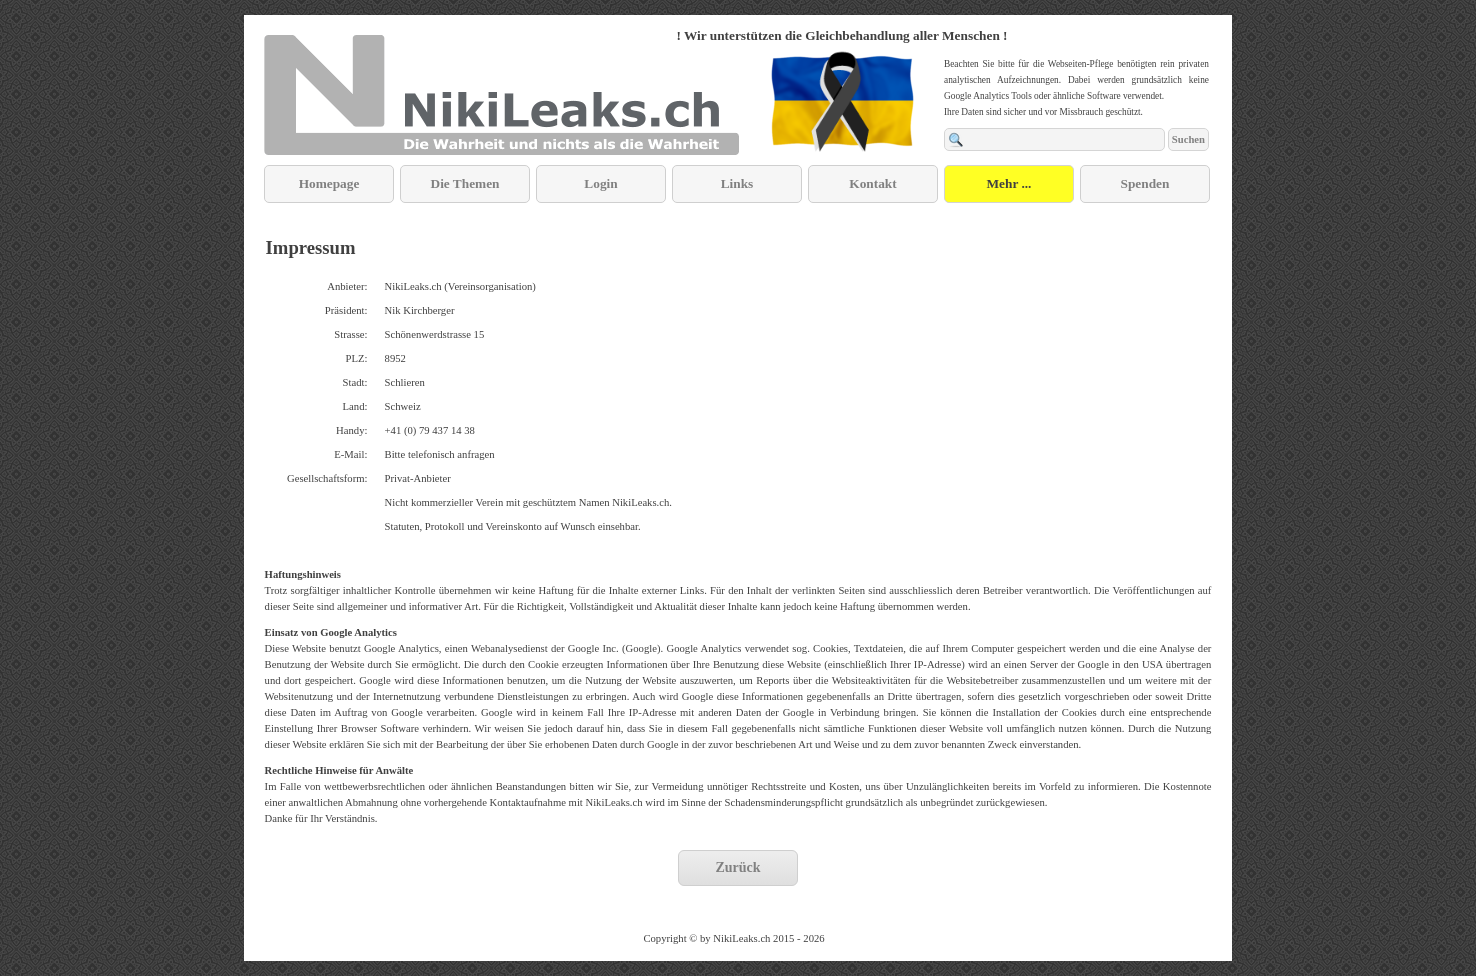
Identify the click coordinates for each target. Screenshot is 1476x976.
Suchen (1188, 139)
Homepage (329, 183)
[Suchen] (1054, 139)
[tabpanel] (842, 35)
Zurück (737, 867)
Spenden (1145, 183)
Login (600, 183)
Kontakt (872, 183)
